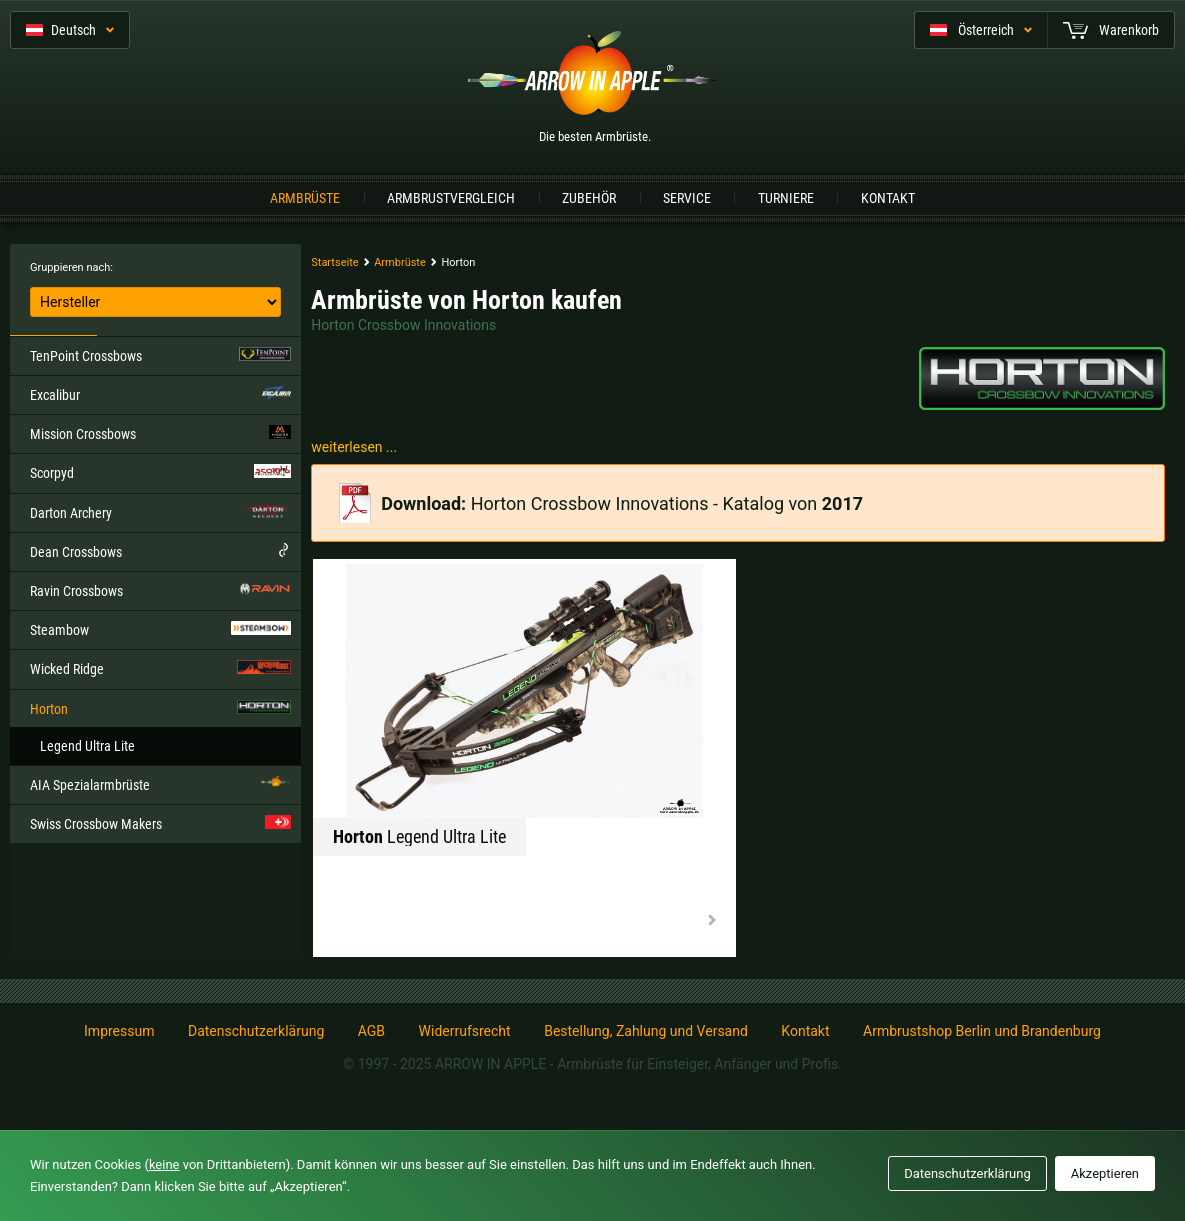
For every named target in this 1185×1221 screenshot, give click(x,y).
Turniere (786, 198)
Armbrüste (305, 198)
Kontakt (888, 198)
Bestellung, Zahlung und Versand (646, 1031)
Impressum (119, 1031)
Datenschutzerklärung (256, 1031)
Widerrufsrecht (465, 1031)
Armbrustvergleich (451, 198)
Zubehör (589, 198)
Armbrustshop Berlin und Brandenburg (982, 1031)
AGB (371, 1031)
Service (687, 198)
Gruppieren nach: (71, 267)
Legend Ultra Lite (87, 746)
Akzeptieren (1105, 1173)
